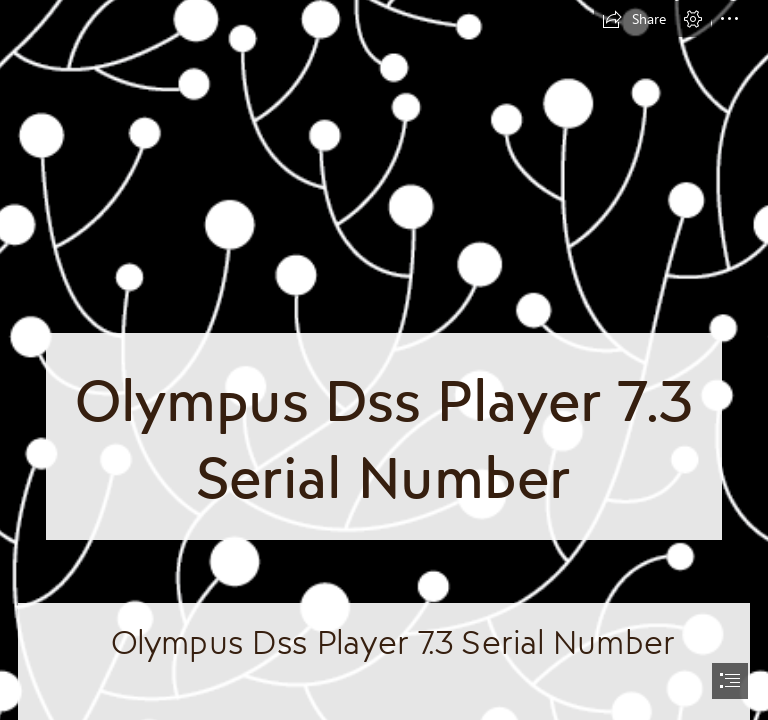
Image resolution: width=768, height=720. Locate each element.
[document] (384, 360)
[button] (634, 19)
